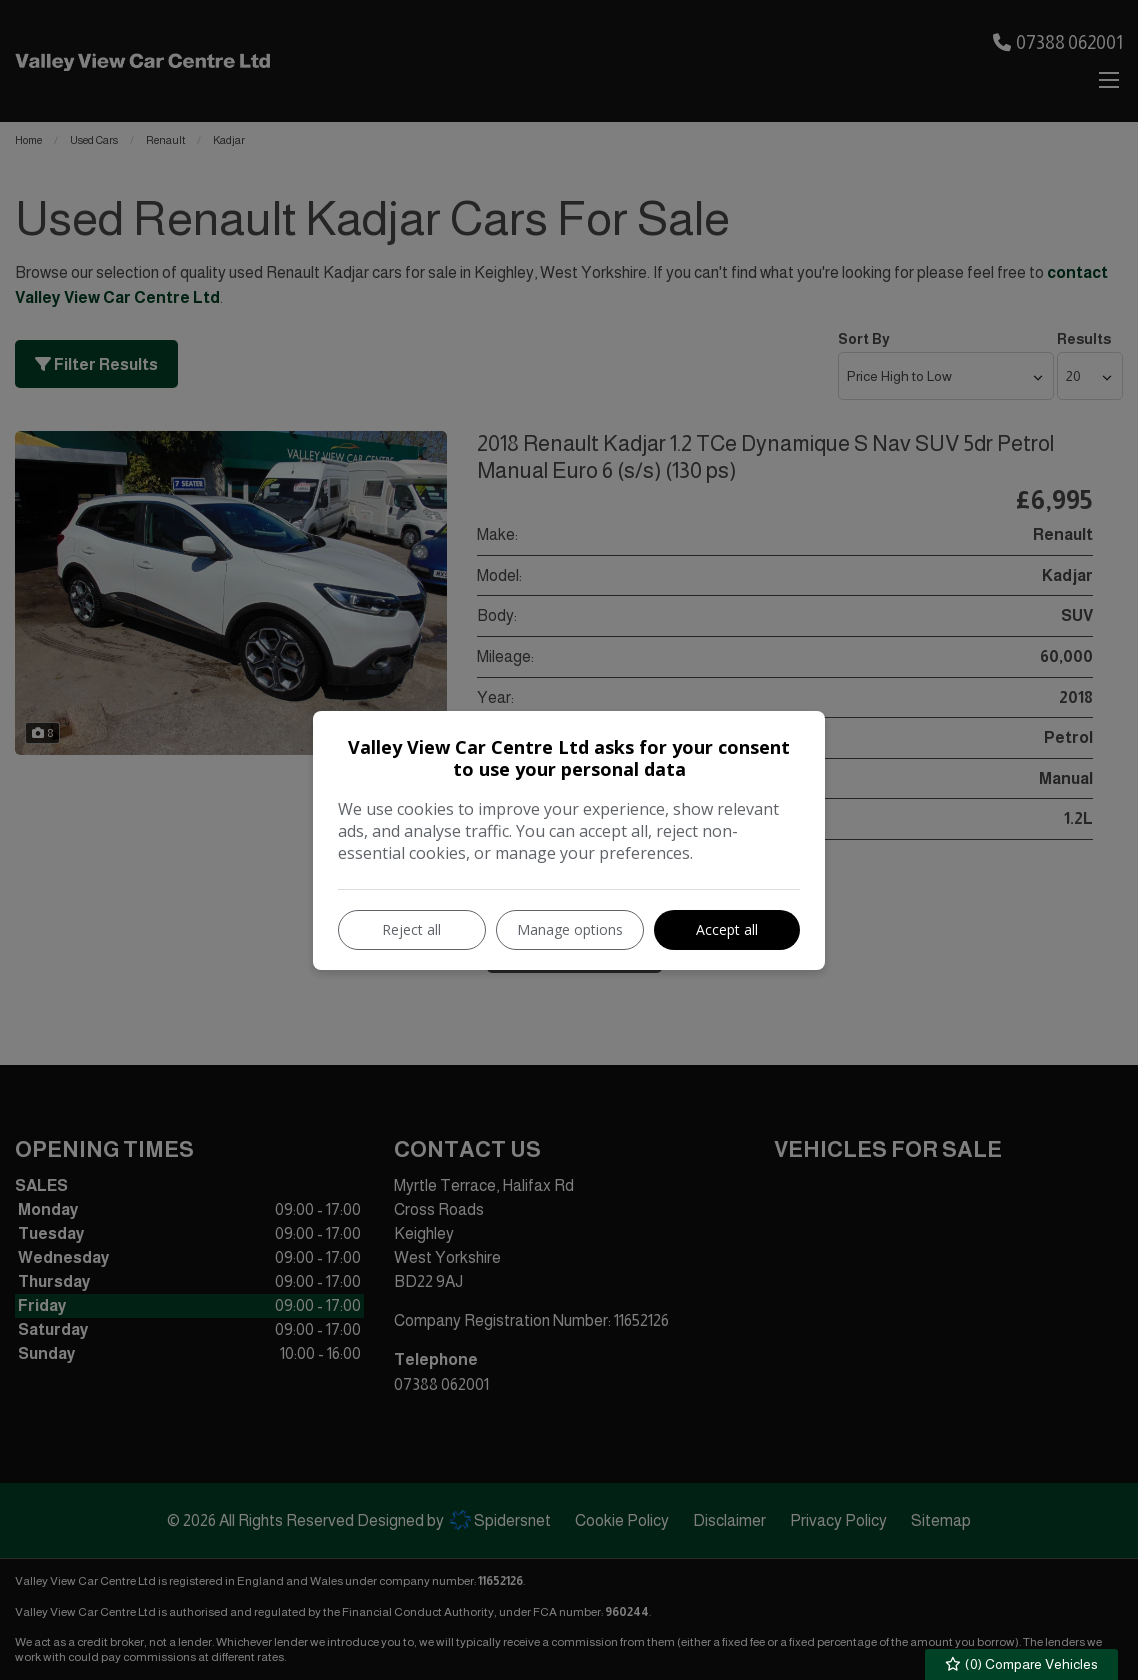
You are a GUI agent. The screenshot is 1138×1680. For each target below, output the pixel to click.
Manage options (570, 929)
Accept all (727, 929)
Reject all (411, 929)
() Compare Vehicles (1022, 1664)
